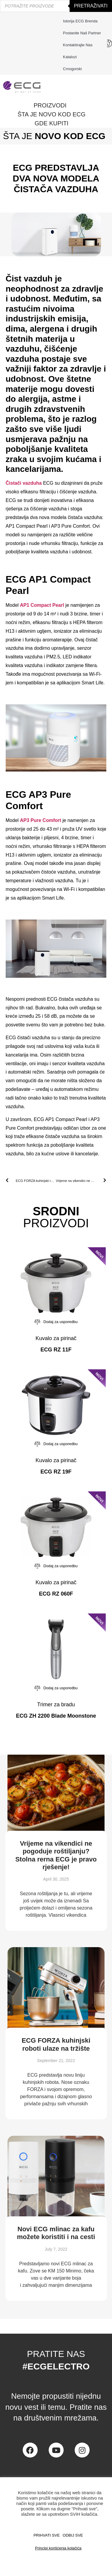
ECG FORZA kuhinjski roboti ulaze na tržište (56, 2044)
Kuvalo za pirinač (56, 1338)
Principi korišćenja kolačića (58, 2548)
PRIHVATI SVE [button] (46, 2535)
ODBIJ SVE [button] (73, 2535)
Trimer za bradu (56, 1704)
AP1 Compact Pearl (42, 605)
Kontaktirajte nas (79, 45)
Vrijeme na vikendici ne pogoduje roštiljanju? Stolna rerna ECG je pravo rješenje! (56, 1855)
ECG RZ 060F (56, 1594)
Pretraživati (91, 5)
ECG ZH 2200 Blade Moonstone (56, 1716)
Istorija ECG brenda (80, 21)
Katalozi (70, 57)
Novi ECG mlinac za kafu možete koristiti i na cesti (56, 2233)
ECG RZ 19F (55, 1472)
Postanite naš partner (82, 33)
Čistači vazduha (24, 483)
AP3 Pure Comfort (41, 820)
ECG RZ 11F (55, 1350)
